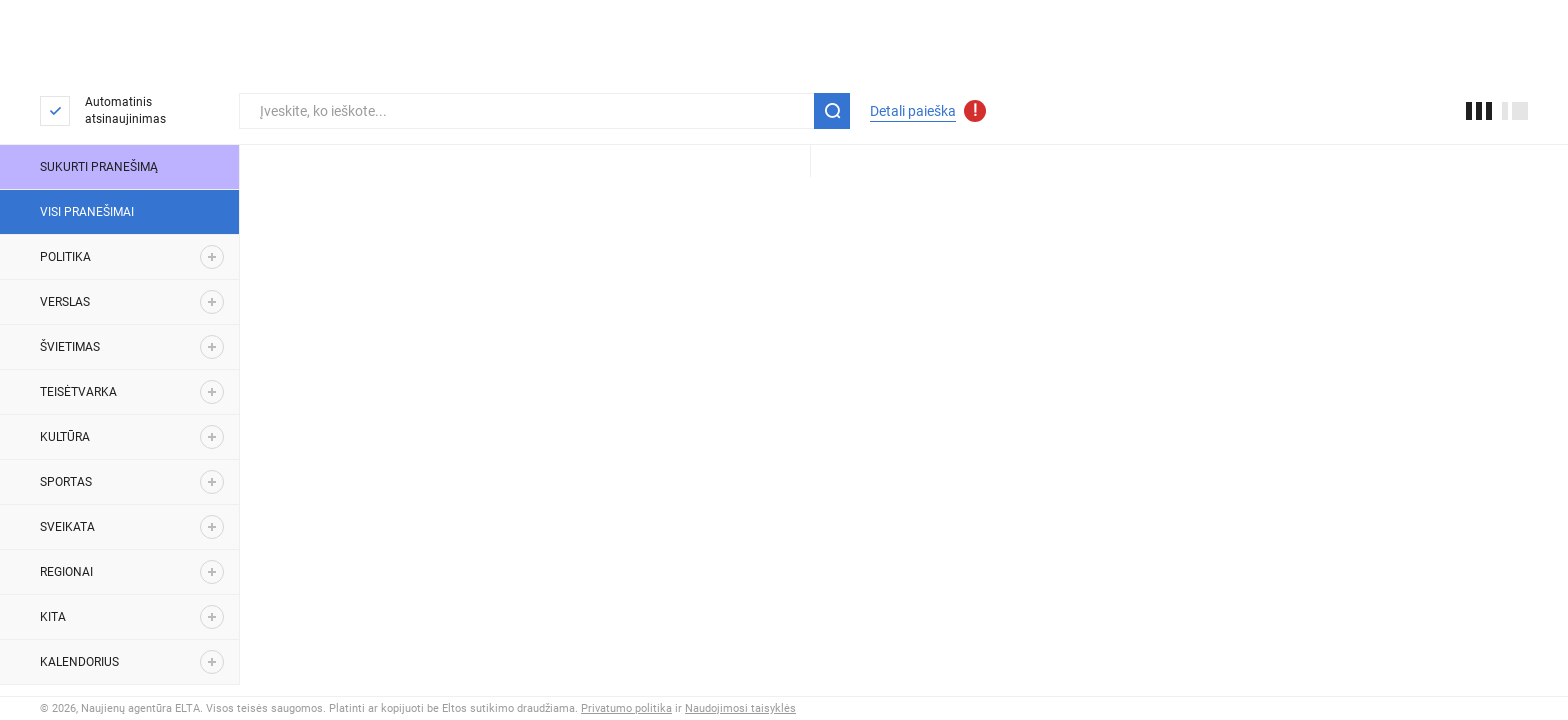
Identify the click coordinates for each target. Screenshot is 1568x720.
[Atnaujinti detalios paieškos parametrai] (975, 111)
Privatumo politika (626, 708)
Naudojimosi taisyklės (740, 708)
